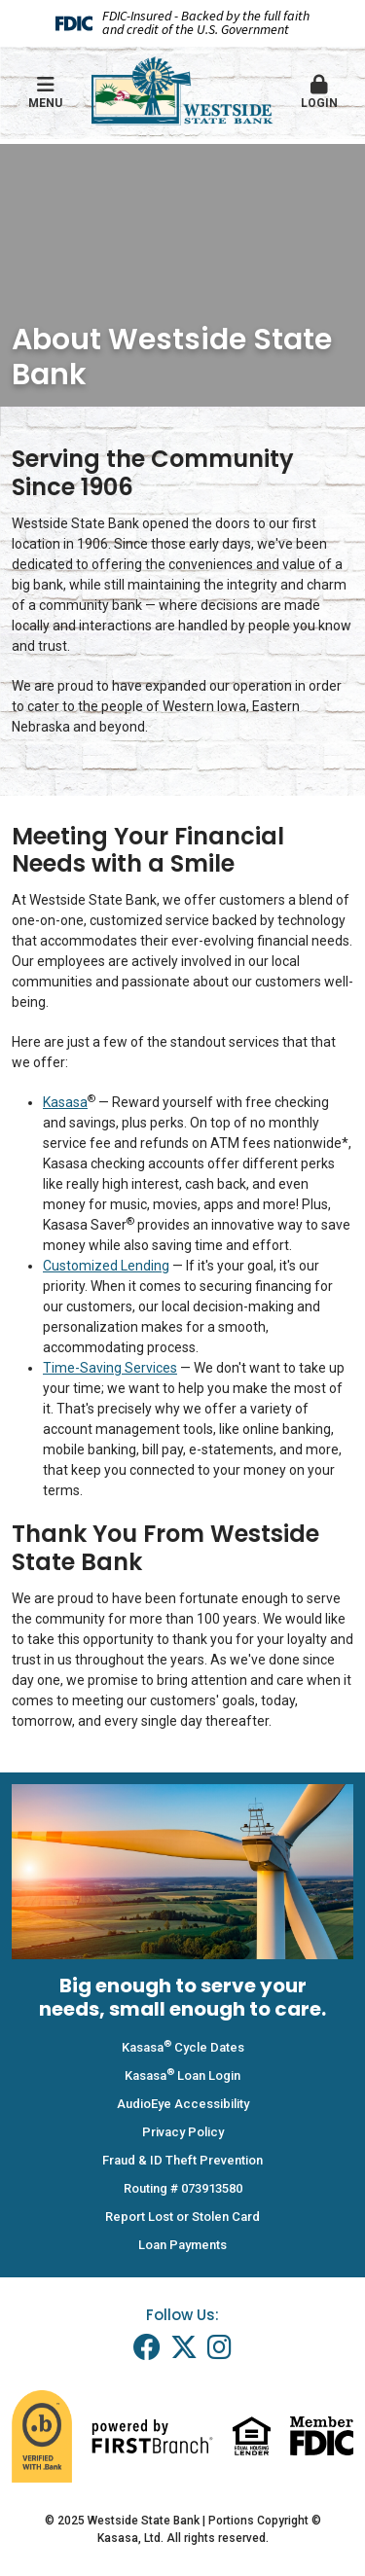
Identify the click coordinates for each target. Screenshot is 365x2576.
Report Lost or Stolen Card (182, 2216)
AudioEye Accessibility (183, 2103)
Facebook (147, 2347)
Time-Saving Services (110, 1368)
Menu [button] (46, 92)
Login (319, 92)
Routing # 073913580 (183, 2188)
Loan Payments (182, 2244)
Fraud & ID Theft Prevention (182, 2160)
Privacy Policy (183, 2132)
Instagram (219, 2347)
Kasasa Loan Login (182, 2075)
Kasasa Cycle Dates (183, 2047)
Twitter (184, 2347)
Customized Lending (106, 1265)
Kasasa (65, 1102)
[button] (319, 93)
